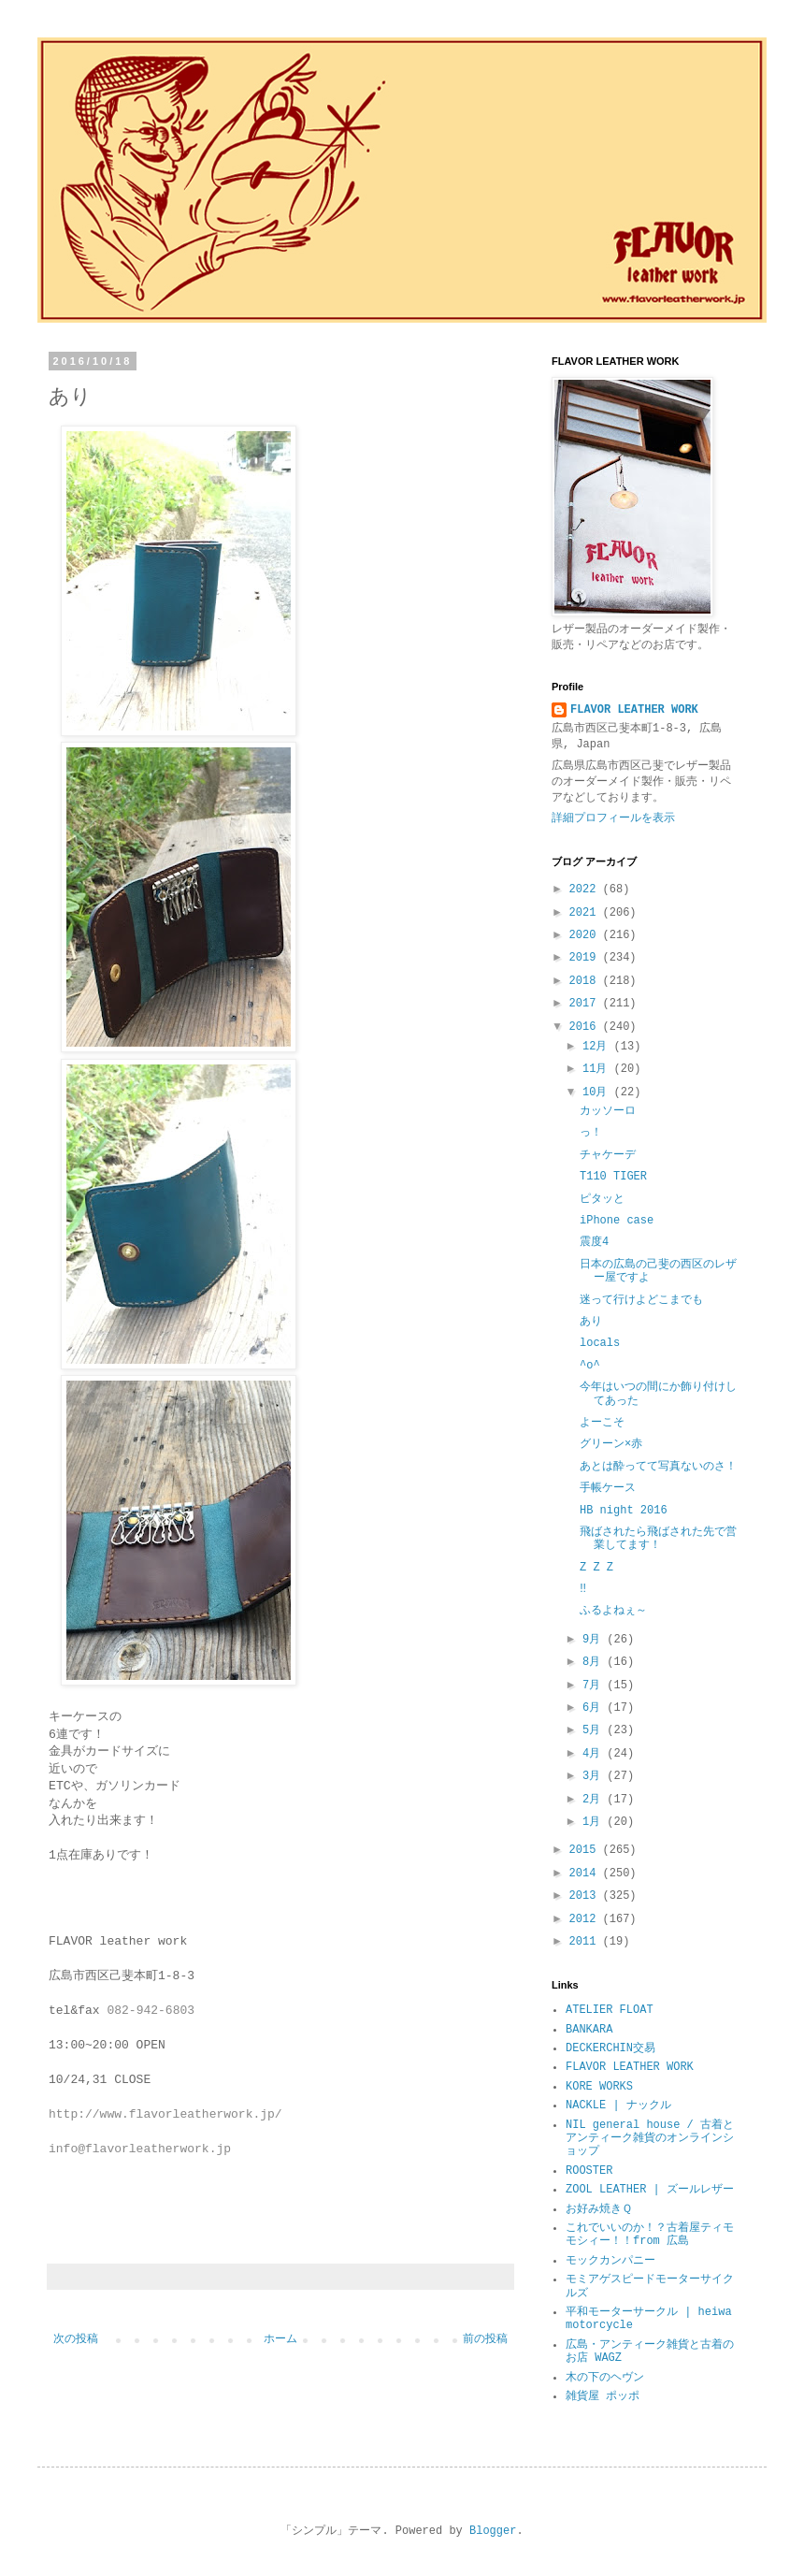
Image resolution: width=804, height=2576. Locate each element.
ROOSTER (589, 2171)
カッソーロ (608, 1111)
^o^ (590, 1365)
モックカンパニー (610, 2260)
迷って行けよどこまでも (641, 1300)
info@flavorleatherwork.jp (140, 2149)
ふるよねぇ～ (613, 1610)
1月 (594, 1822)
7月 (594, 1685)
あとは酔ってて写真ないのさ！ (658, 1466)
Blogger (492, 2531)
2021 (586, 912)
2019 (586, 957)
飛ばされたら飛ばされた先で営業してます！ (658, 1539)
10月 (598, 1092)
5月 (594, 1730)
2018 (586, 981)
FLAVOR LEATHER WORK (634, 709)
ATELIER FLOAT (609, 2010)
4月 (594, 1753)
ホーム (280, 2339)
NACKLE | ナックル (618, 2105)
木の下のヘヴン (605, 2377)
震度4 (594, 1242)
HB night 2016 (624, 1510)
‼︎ (583, 1589)
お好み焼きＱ (599, 2209)
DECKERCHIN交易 (610, 2048)
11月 (598, 1069)
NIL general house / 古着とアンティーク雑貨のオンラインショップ (650, 2139)
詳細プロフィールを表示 (613, 818)
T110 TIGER (613, 1176)
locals (600, 1343)
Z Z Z (596, 1567)
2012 (586, 1919)
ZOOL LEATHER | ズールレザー (650, 2189)
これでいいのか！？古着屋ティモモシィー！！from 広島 (650, 2234)
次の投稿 (75, 2339)
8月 (594, 1662)
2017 (586, 1003)
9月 (594, 1639)
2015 (586, 1850)
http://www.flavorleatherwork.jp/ (165, 2114)
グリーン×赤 (611, 1444)
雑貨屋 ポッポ (602, 2396)
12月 (598, 1046)
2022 (586, 889)
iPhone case (616, 1220)
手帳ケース (608, 1488)
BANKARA (589, 2029)
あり (591, 1321)
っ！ (591, 1132)
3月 (594, 1776)
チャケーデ (608, 1155)
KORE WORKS (599, 2086)
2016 (586, 1027)
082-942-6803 (150, 2011)
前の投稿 (485, 2339)
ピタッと (602, 1199)
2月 (594, 1799)
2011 (586, 1941)
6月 (594, 1708)
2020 (586, 935)
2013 (586, 1896)
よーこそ (602, 1422)
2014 (586, 1873)
